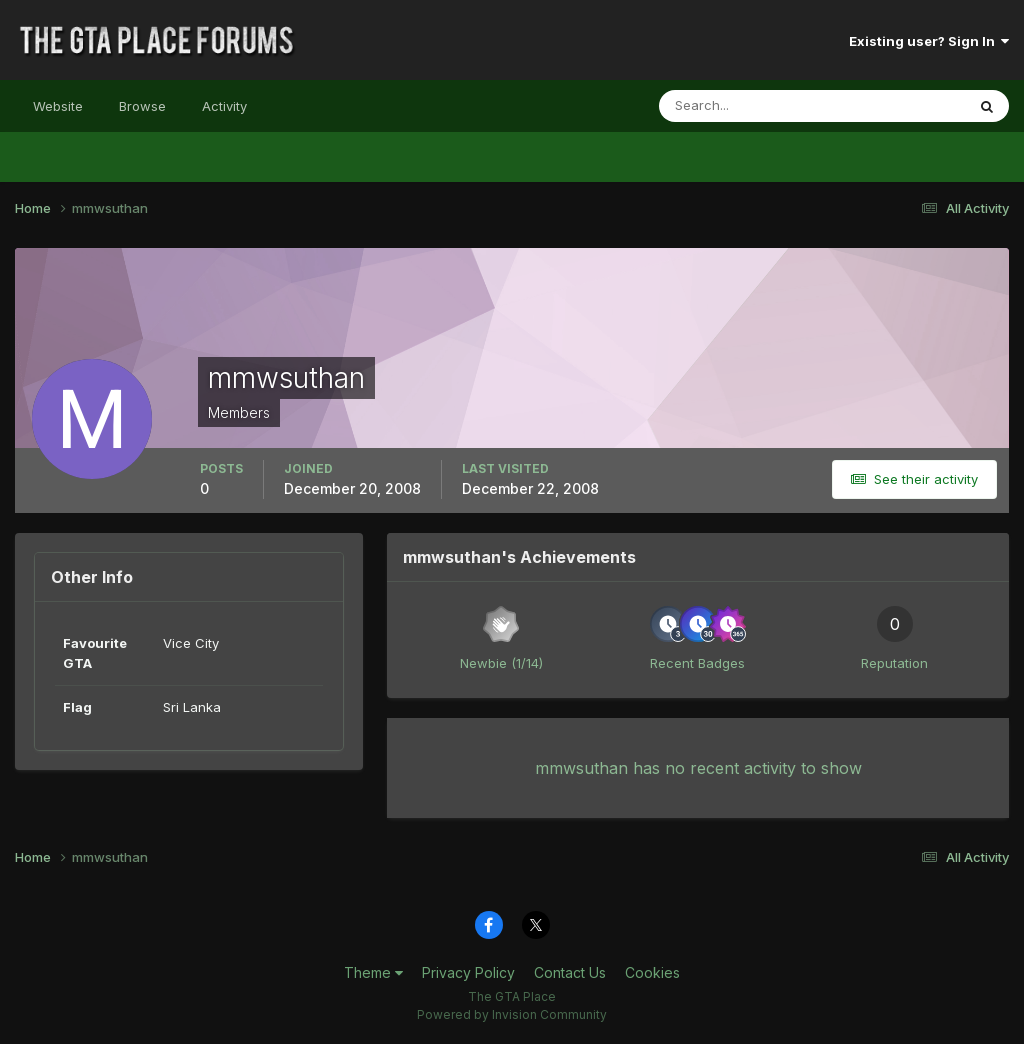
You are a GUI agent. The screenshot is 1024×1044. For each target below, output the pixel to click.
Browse (142, 106)
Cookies (652, 972)
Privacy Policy (468, 972)
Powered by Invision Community (512, 1014)
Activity (224, 106)
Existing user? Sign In (929, 41)
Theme (373, 972)
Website (58, 106)
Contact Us (570, 972)
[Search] (747, 106)
